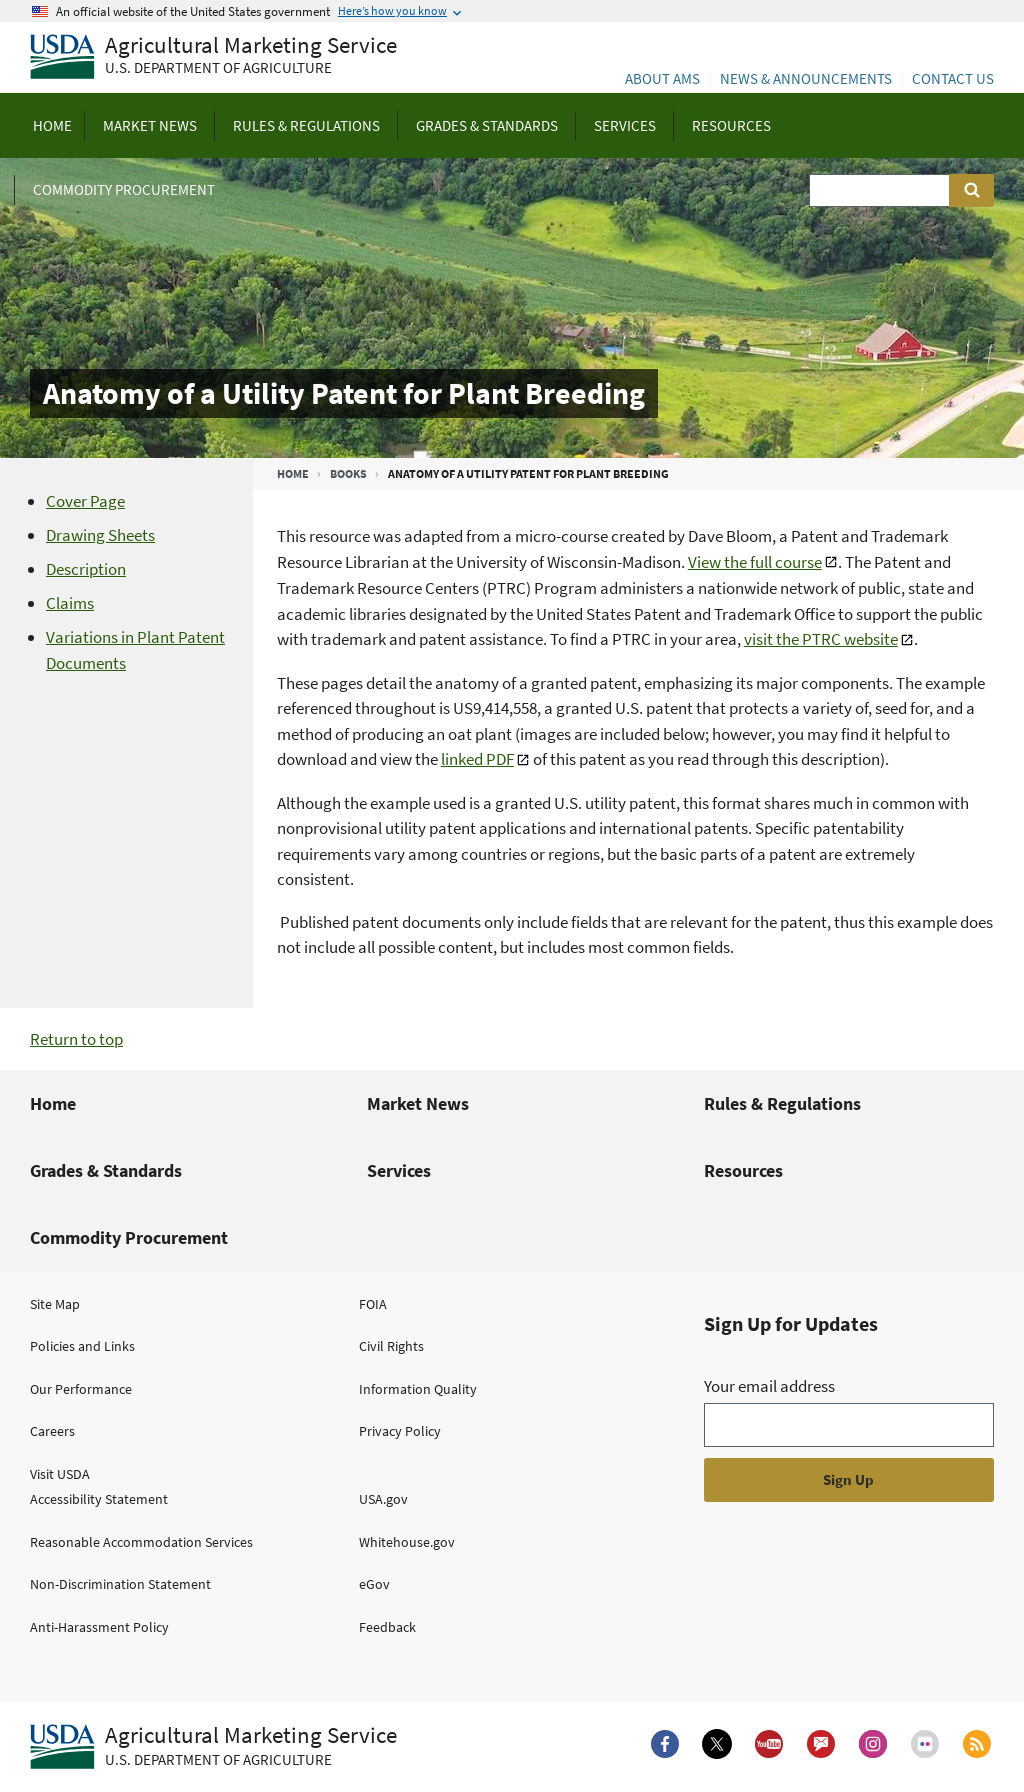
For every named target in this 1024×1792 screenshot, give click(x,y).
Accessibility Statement (99, 1499)
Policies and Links (82, 1346)
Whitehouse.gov (407, 1542)
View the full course (755, 562)
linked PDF (477, 759)
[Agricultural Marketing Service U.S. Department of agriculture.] (213, 1747)
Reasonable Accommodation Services (141, 1542)
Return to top (76, 1039)
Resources (743, 1170)
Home (293, 473)
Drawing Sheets (100, 535)
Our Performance (81, 1389)
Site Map (55, 1304)
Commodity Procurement (129, 1237)
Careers (52, 1431)
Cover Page (85, 501)
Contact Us (953, 78)
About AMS (662, 78)
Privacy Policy (400, 1431)
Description (86, 569)
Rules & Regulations (782, 1103)
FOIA (373, 1304)
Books (348, 473)
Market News (418, 1103)
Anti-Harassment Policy (99, 1627)
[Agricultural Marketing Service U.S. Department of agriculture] (213, 57)
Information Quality (418, 1389)
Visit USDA (60, 1474)
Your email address (769, 1386)
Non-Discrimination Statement (120, 1584)
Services (399, 1170)
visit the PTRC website (821, 639)
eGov (374, 1584)
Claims (70, 603)
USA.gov (383, 1499)
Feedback (387, 1627)
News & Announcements (806, 78)
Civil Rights (391, 1346)
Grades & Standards (106, 1170)
